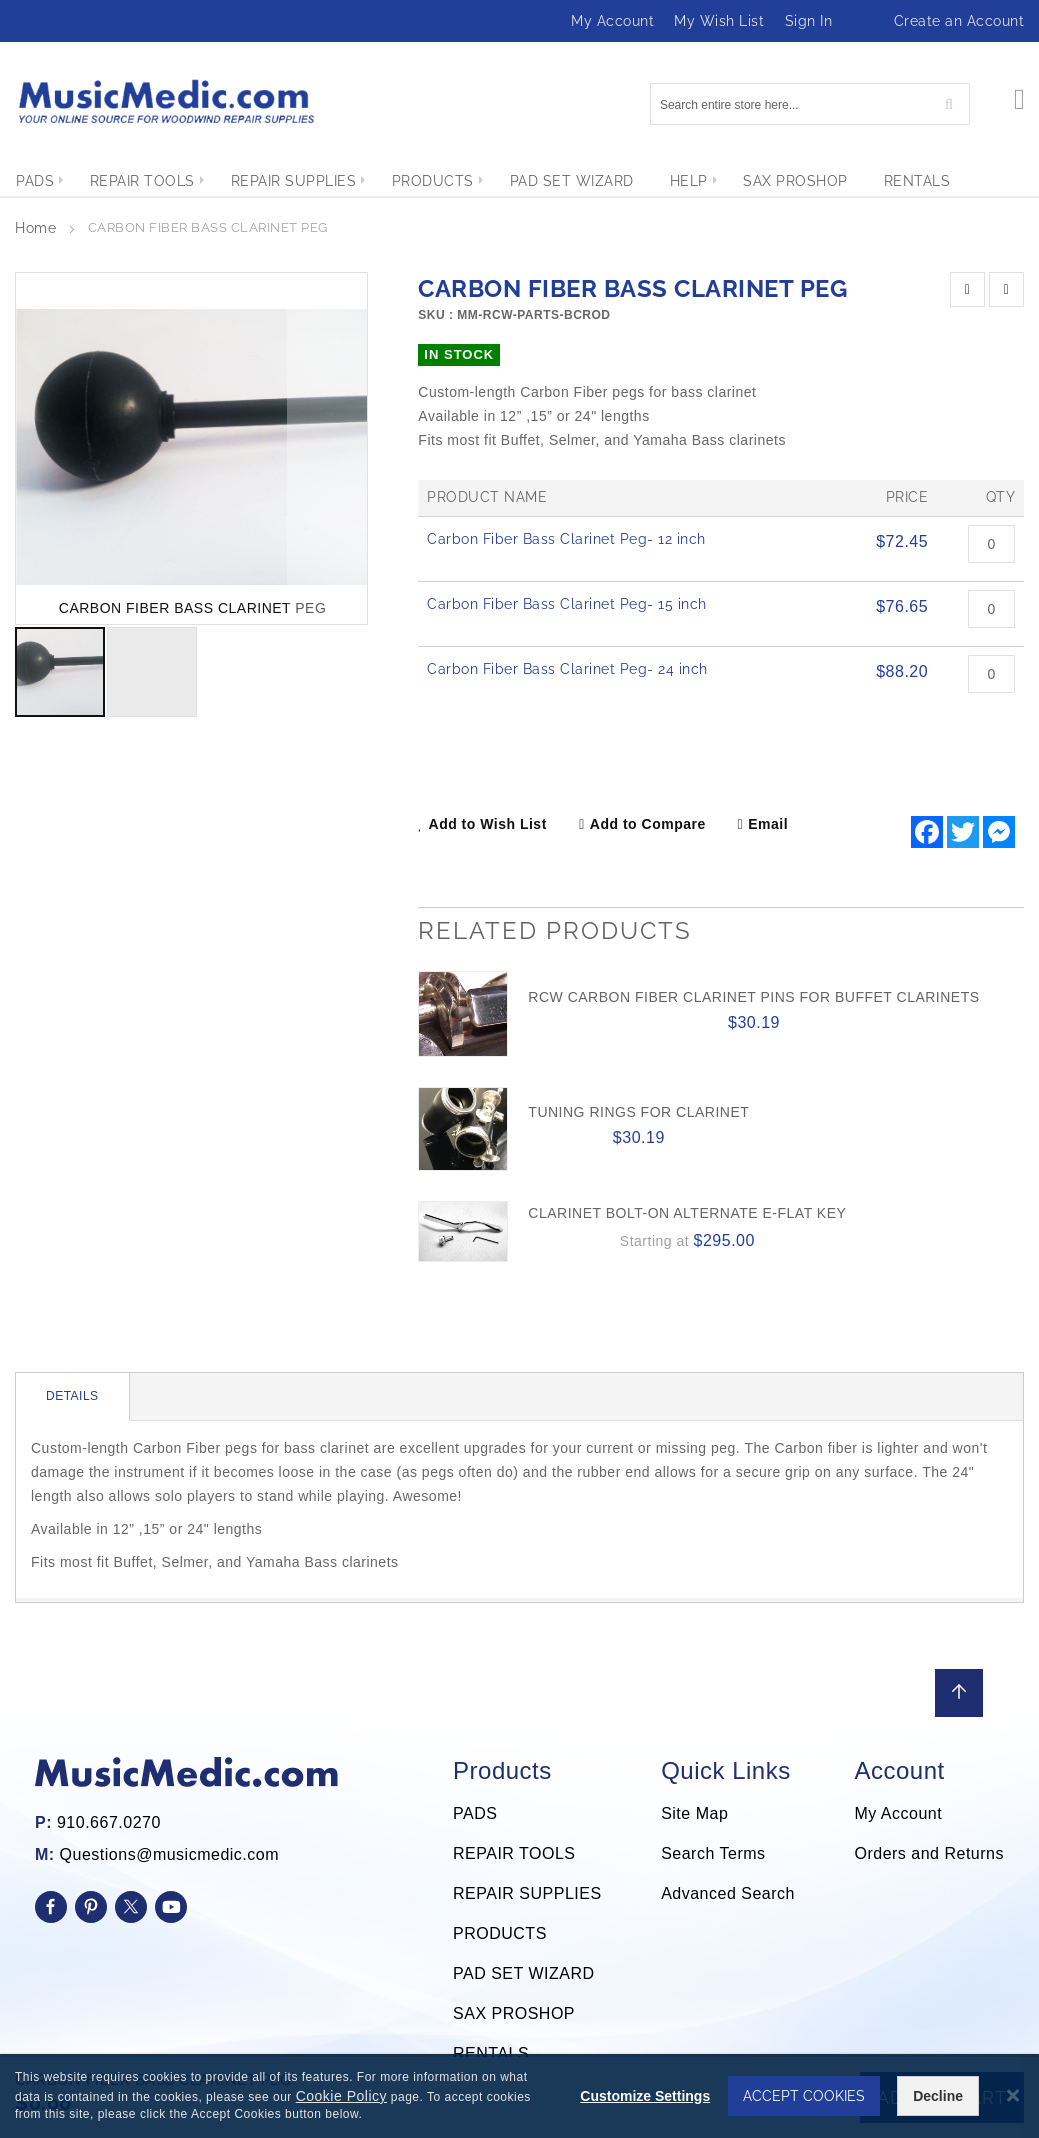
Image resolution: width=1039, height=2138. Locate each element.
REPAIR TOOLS (514, 1853)
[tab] (73, 1397)
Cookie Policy (341, 2096)
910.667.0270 (109, 1822)
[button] (327, 448)
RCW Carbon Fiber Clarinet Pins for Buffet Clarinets (753, 997)
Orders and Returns (929, 1853)
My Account (612, 21)
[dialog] (519, 2096)
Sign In (809, 21)
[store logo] (165, 101)
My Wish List (719, 21)
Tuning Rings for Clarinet (638, 1112)
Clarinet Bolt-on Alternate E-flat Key (687, 1213)
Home (35, 228)
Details (72, 1396)
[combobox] (810, 104)
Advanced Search (728, 1893)
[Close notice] (1013, 2095)
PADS (475, 1813)
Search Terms (713, 1853)
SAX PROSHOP (514, 2013)
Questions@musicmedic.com (169, 1854)
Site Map (694, 1813)
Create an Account (959, 21)
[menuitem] (35, 181)
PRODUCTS (500, 1933)
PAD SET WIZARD (524, 1973)
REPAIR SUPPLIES (527, 1893)
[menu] (519, 181)
